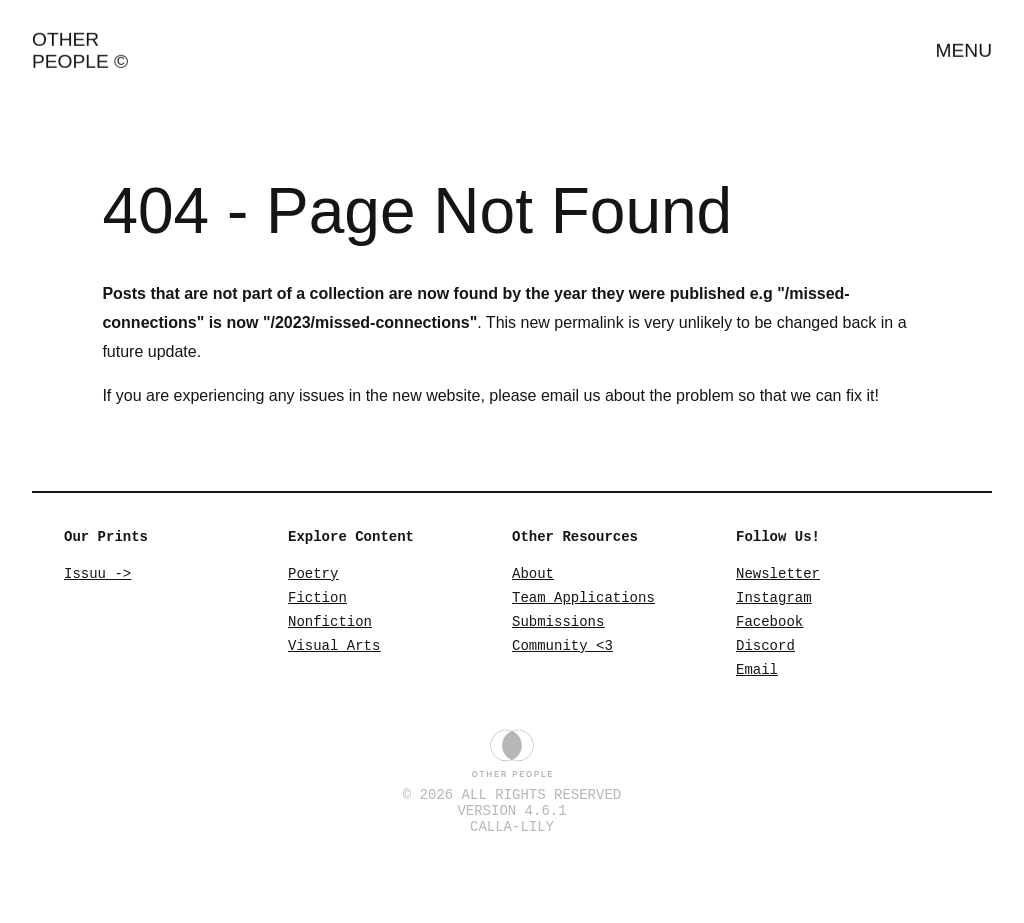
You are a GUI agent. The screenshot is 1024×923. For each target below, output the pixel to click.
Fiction (317, 602)
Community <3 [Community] (562, 656)
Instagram (774, 602)
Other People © (80, 42)
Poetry (313, 575)
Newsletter (778, 575)
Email (757, 683)
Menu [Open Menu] (964, 42)
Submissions (558, 629)
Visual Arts (334, 656)
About (533, 575)
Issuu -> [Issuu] (97, 575)
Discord (765, 656)
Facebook (769, 629)
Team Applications (583, 602)
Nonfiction (330, 629)
